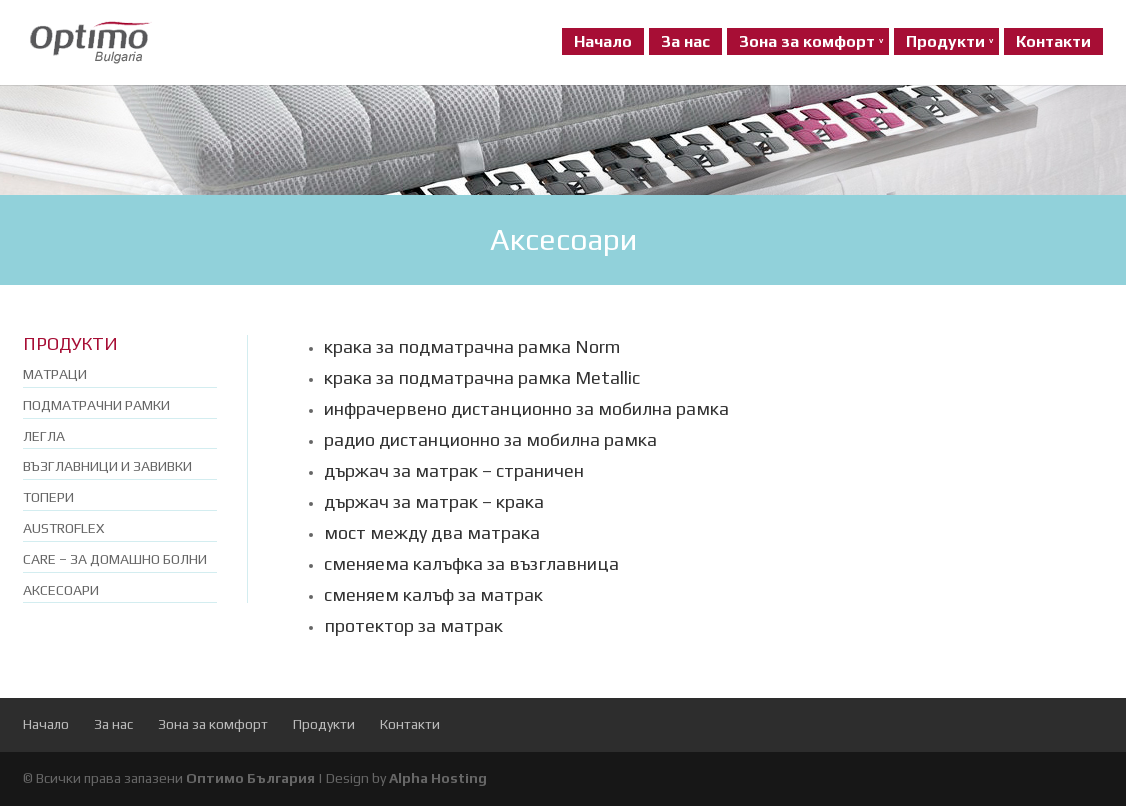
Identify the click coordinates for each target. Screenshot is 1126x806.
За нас (685, 41)
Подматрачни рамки (96, 405)
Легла (44, 436)
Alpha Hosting (438, 778)
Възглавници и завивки (107, 466)
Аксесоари (61, 590)
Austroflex (63, 528)
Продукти (945, 41)
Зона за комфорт (807, 41)
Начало (603, 41)
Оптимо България (250, 778)
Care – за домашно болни (115, 559)
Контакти (1053, 41)
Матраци (55, 374)
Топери (48, 497)
